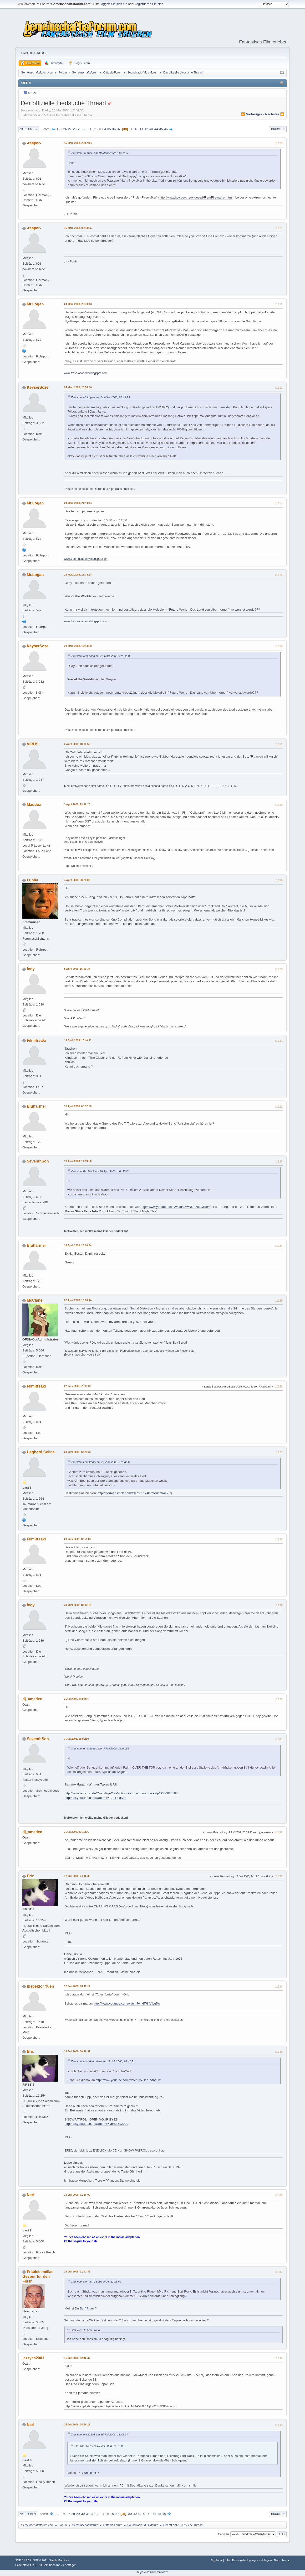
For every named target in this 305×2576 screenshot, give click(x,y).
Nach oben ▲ (282, 2560)
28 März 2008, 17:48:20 (78, 645)
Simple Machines (59, 2560)
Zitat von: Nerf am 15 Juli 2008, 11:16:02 (96, 2281)
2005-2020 (162, 2572)
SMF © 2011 (40, 2560)
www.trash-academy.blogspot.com (85, 373)
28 (74, 129)
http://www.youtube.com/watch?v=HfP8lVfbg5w (127, 2003)
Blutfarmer (36, 1106)
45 (161, 129)
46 (166, 129)
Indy (31, 969)
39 (131, 129)
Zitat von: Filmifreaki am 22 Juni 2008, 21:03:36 (100, 1461)
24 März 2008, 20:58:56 (78, 387)
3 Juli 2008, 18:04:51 (76, 1698)
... (61, 129)
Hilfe (227, 2560)
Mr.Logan (35, 304)
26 (65, 129)
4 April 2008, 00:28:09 (77, 880)
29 (79, 129)
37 (119, 129)
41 (141, 129)
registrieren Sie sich (149, 4)
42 (146, 129)
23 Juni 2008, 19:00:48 (77, 1604)
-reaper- (34, 143)
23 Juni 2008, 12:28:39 (77, 1451)
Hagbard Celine (41, 1452)
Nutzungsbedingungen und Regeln (252, 2560)
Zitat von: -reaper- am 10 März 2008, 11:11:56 (99, 152)
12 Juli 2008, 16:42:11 (77, 1986)
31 (89, 129)
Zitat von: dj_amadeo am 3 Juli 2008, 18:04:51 (100, 1748)
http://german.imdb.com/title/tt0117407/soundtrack (133, 1493)
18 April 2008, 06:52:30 (78, 1106)
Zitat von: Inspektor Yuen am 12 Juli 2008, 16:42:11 (103, 2061)
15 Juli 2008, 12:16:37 (77, 2357)
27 (70, 129)
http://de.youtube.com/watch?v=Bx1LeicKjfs (95, 1798)
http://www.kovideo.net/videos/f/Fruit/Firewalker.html (196, 197)
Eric (30, 1876)
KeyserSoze (37, 387)
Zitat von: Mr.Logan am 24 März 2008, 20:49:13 (100, 397)
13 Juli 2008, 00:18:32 (77, 2051)
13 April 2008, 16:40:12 (78, 1040)
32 (94, 129)
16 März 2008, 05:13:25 (78, 227)
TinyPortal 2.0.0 (145, 2572)
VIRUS (32, 744)
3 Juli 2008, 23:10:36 (76, 1831)
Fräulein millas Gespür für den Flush (37, 2276)
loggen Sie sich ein (114, 4)
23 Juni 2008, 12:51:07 (77, 1539)
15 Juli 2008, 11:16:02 (77, 2194)
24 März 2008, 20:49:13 (78, 304)
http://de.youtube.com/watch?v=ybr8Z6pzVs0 (96, 2124)
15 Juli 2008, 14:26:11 (77, 2424)
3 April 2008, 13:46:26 (77, 804)
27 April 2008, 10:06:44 (78, 1300)
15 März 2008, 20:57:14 (78, 142)
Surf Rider (87, 2308)
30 (84, 129)
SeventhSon (38, 1161)
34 (104, 129)
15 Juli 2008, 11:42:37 (77, 2271)
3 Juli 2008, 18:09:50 (76, 1738)
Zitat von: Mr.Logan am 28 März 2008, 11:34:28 (100, 655)
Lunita (32, 880)
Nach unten (28, 129)
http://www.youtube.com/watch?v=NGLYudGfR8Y (175, 1207)
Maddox (34, 804)
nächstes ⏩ (274, 114)
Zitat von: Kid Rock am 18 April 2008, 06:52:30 (99, 1171)
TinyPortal (216, 2560)
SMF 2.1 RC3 (23, 2560)
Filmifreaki (36, 1040)
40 (136, 129)
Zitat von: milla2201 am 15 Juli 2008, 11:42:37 (99, 2434)
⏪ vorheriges (251, 114)
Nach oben (28, 2514)
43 (151, 129)
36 (114, 129)
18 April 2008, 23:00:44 (78, 1245)
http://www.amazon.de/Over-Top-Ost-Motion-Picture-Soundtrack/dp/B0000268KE (121, 1793)
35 (109, 129)
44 (156, 129)
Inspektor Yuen (40, 1986)
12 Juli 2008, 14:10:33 (77, 1875)
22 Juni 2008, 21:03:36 (77, 1386)
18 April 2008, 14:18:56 (78, 1161)
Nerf (30, 2195)
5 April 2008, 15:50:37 (77, 968)
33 (99, 129)
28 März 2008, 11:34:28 (78, 574)
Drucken (278, 129)
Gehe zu (223, 2534)
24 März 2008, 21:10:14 (78, 503)
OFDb (32, 92)
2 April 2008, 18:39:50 (77, 744)
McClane (34, 1300)
